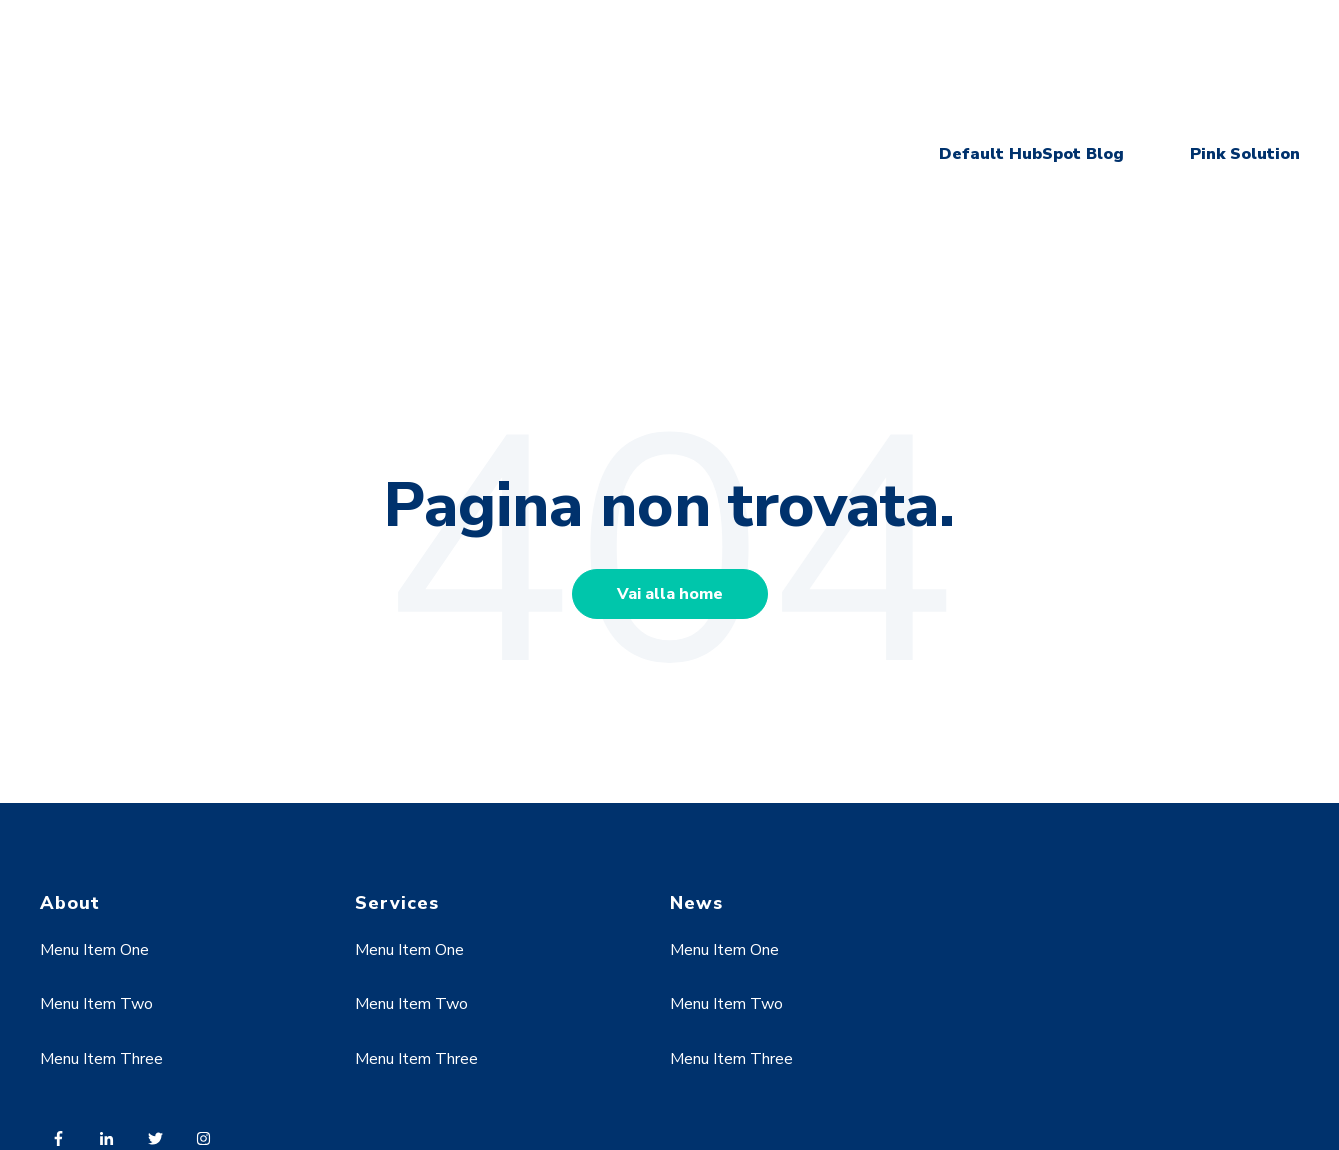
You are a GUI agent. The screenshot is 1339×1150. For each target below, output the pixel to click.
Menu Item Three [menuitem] (101, 994)
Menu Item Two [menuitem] (96, 939)
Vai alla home (670, 529)
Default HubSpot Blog (1031, 121)
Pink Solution (1245, 121)
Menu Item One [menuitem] (94, 885)
